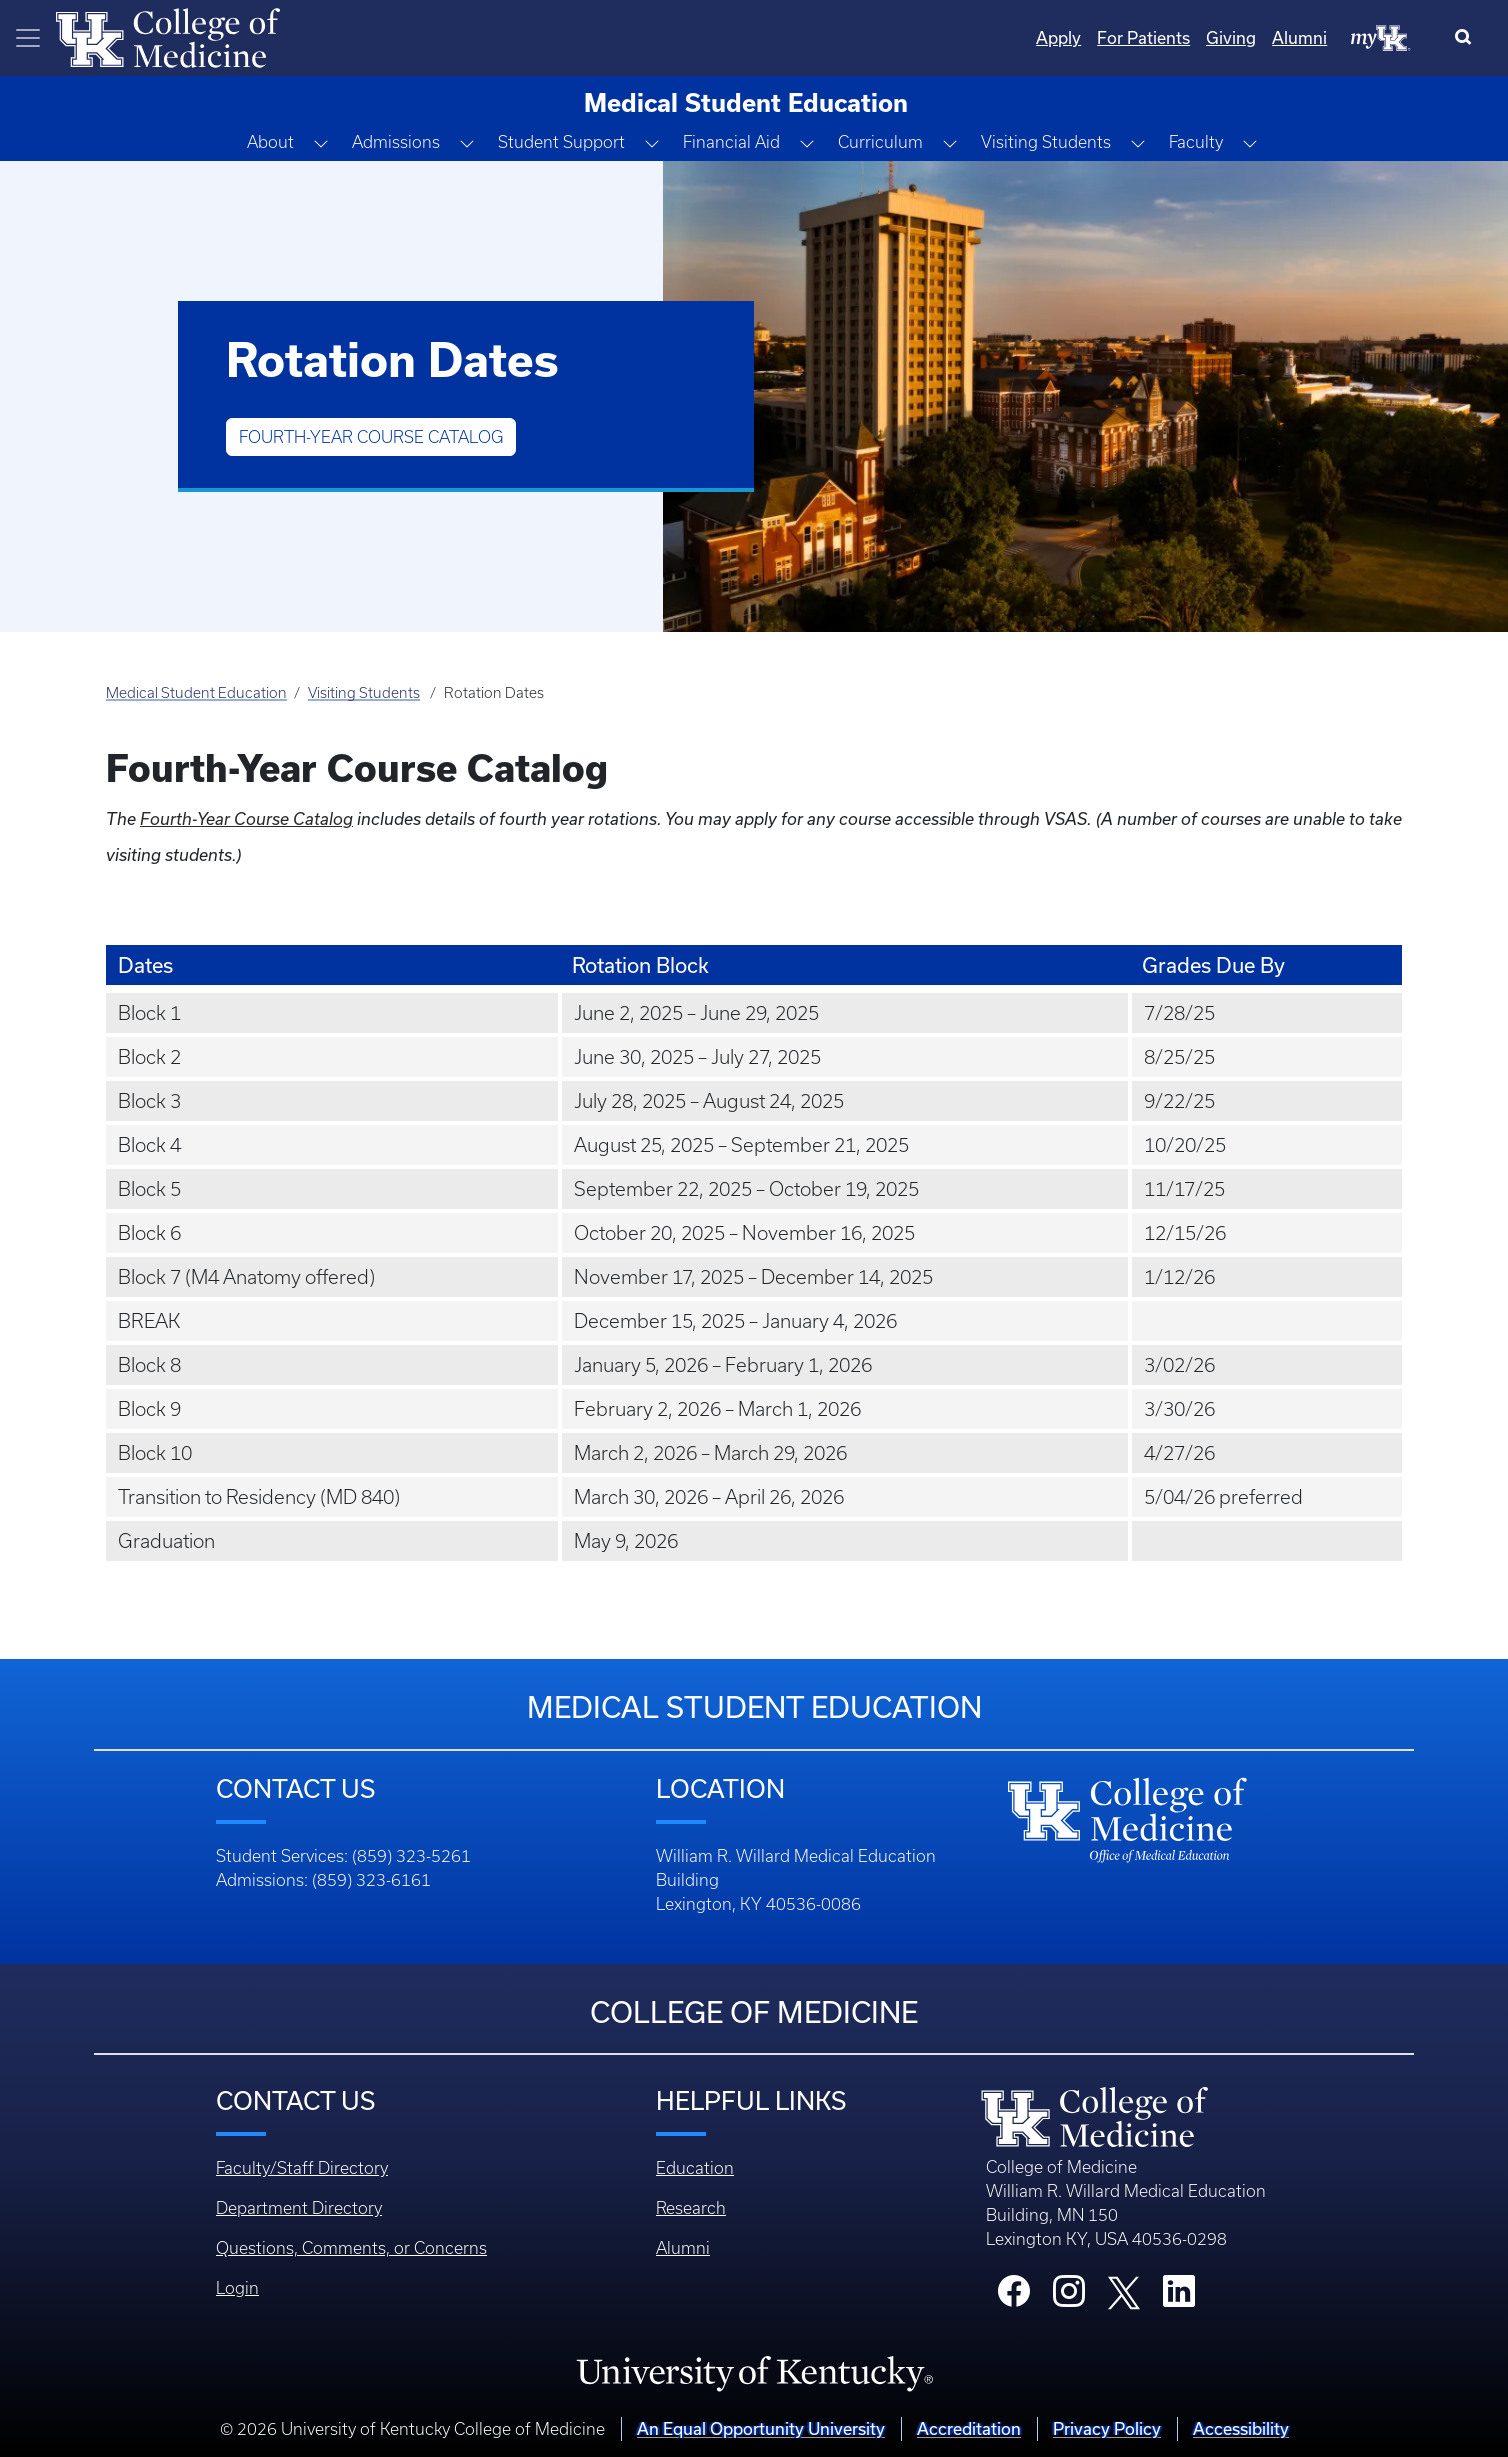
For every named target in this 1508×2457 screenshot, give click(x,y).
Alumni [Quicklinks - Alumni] (1299, 37)
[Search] (1467, 38)
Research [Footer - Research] (691, 2208)
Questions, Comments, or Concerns (351, 2248)
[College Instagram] (1069, 2297)
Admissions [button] (396, 142)
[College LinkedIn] (1179, 2297)
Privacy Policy (1107, 2428)
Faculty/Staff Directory (302, 2168)
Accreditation (969, 2428)
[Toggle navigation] (28, 38)
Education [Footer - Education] (695, 2168)
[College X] (1124, 2292)
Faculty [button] (1196, 142)
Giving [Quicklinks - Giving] (1231, 37)
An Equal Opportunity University (761, 2428)
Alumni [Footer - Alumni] (683, 2248)
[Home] (168, 36)
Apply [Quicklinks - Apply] (1058, 37)
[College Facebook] (1014, 2297)
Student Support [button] (561, 142)
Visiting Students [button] (1046, 142)
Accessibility (1241, 2428)
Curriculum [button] (880, 142)
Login (237, 2288)
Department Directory (299, 2208)
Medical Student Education (196, 693)
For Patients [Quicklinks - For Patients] (1143, 37)
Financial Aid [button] (731, 142)
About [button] (270, 142)
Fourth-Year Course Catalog (371, 437)
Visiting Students (364, 693)
